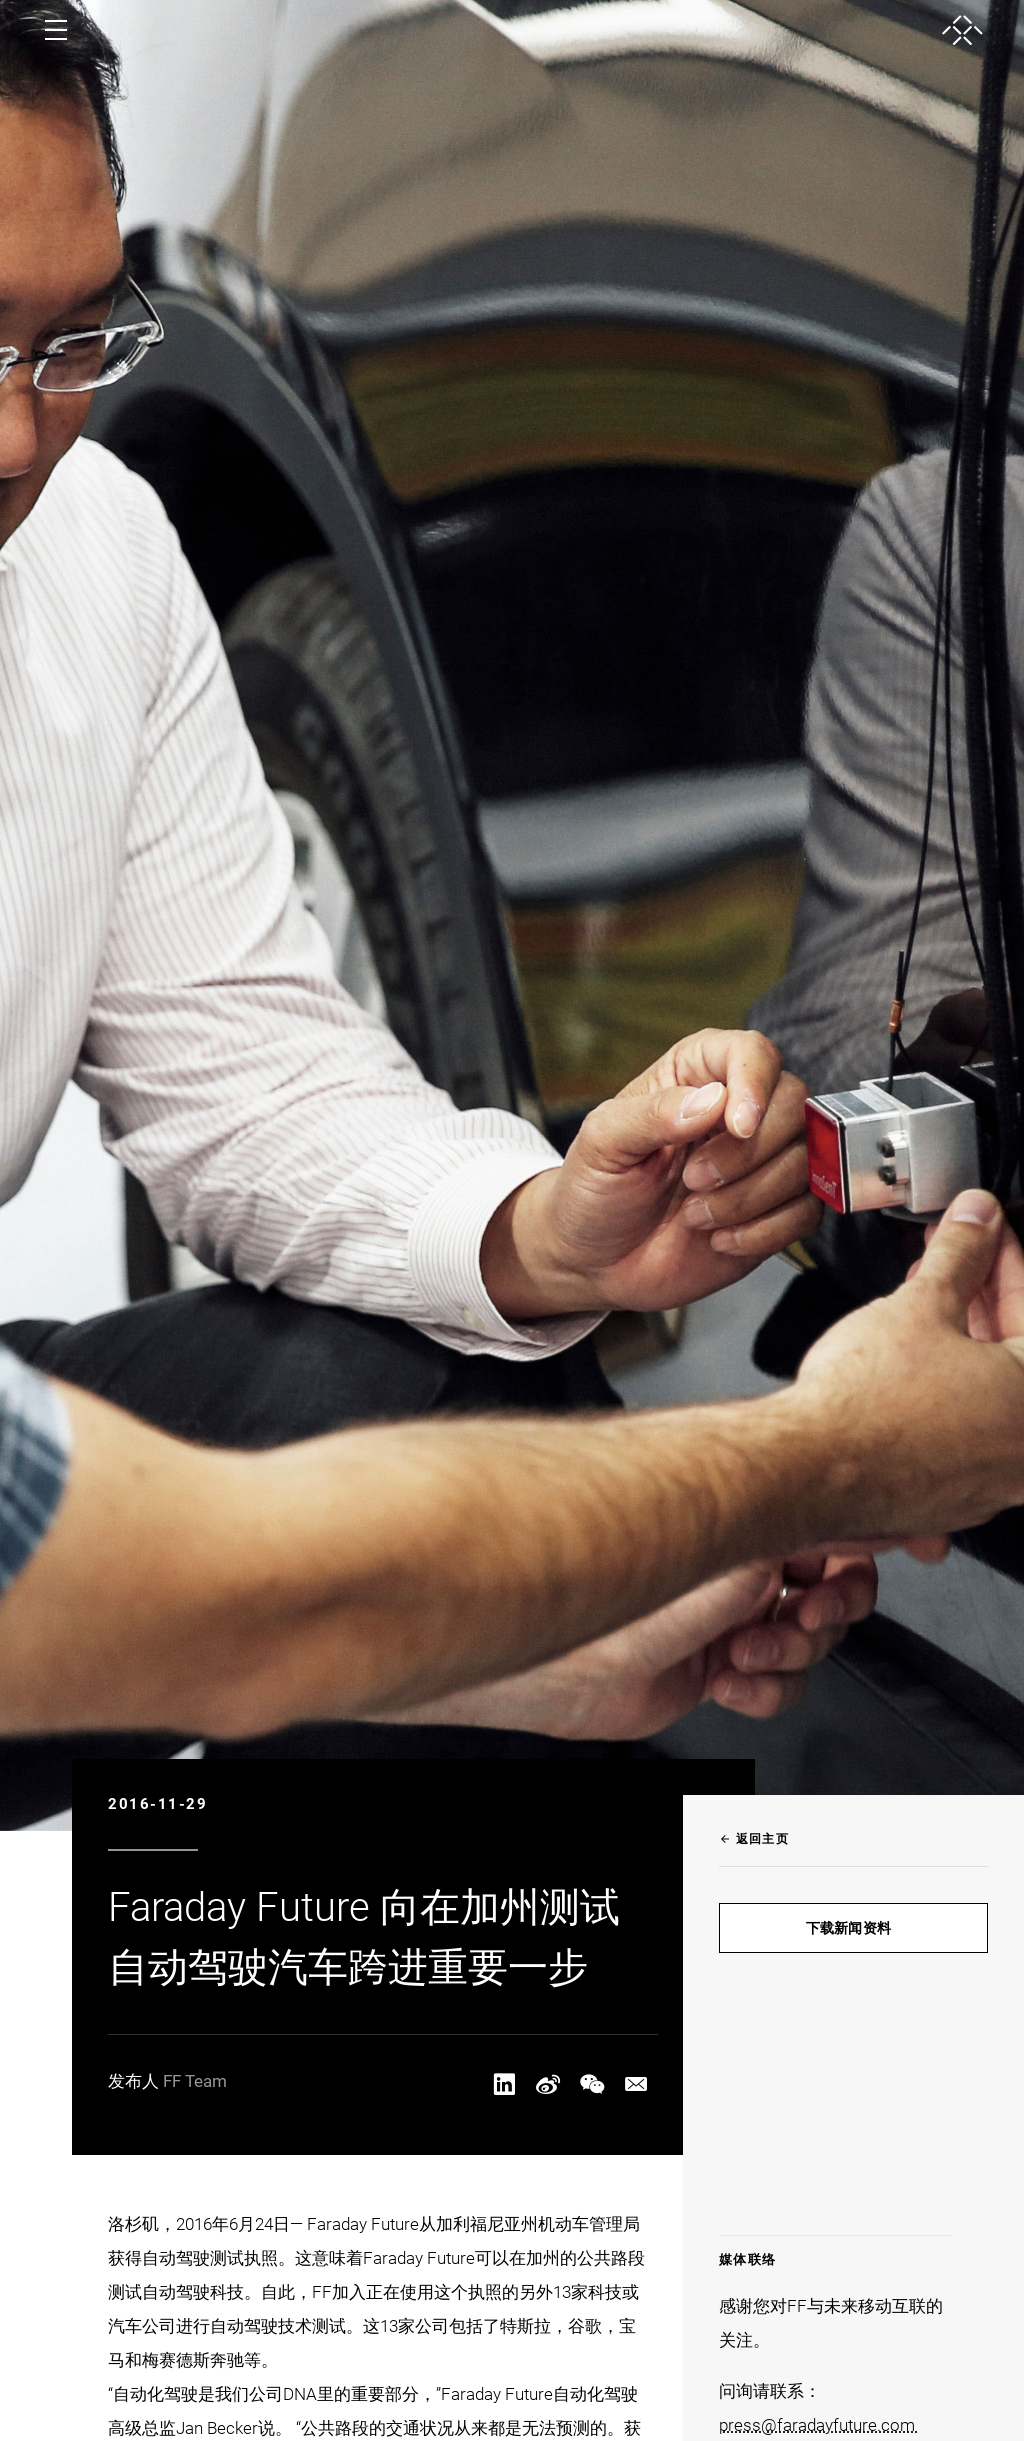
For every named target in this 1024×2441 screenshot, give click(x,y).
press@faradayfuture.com (819, 2425)
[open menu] (56, 30)
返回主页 (754, 1839)
